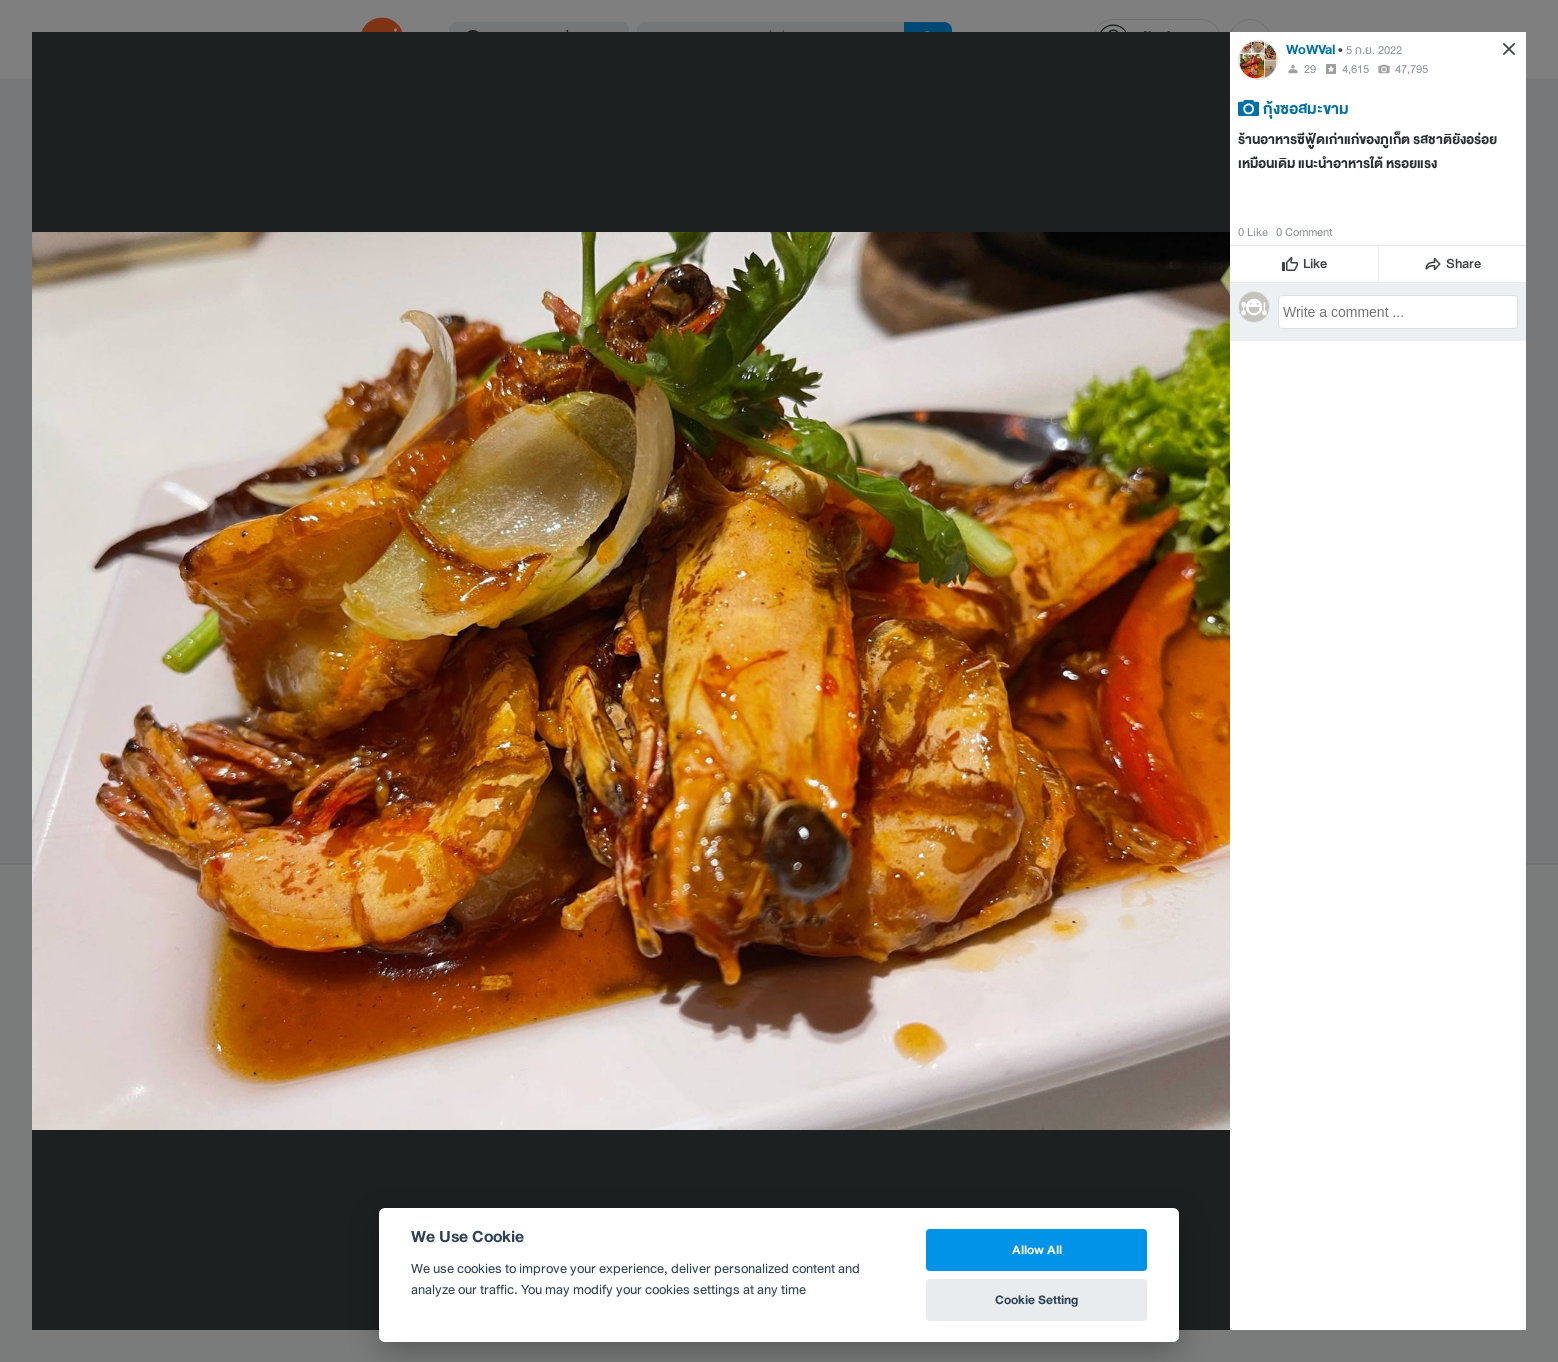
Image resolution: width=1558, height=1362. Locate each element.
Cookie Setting (1036, 1299)
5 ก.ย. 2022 (1374, 50)
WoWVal (1312, 49)
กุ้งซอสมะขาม (1306, 108)
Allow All (1037, 1249)
